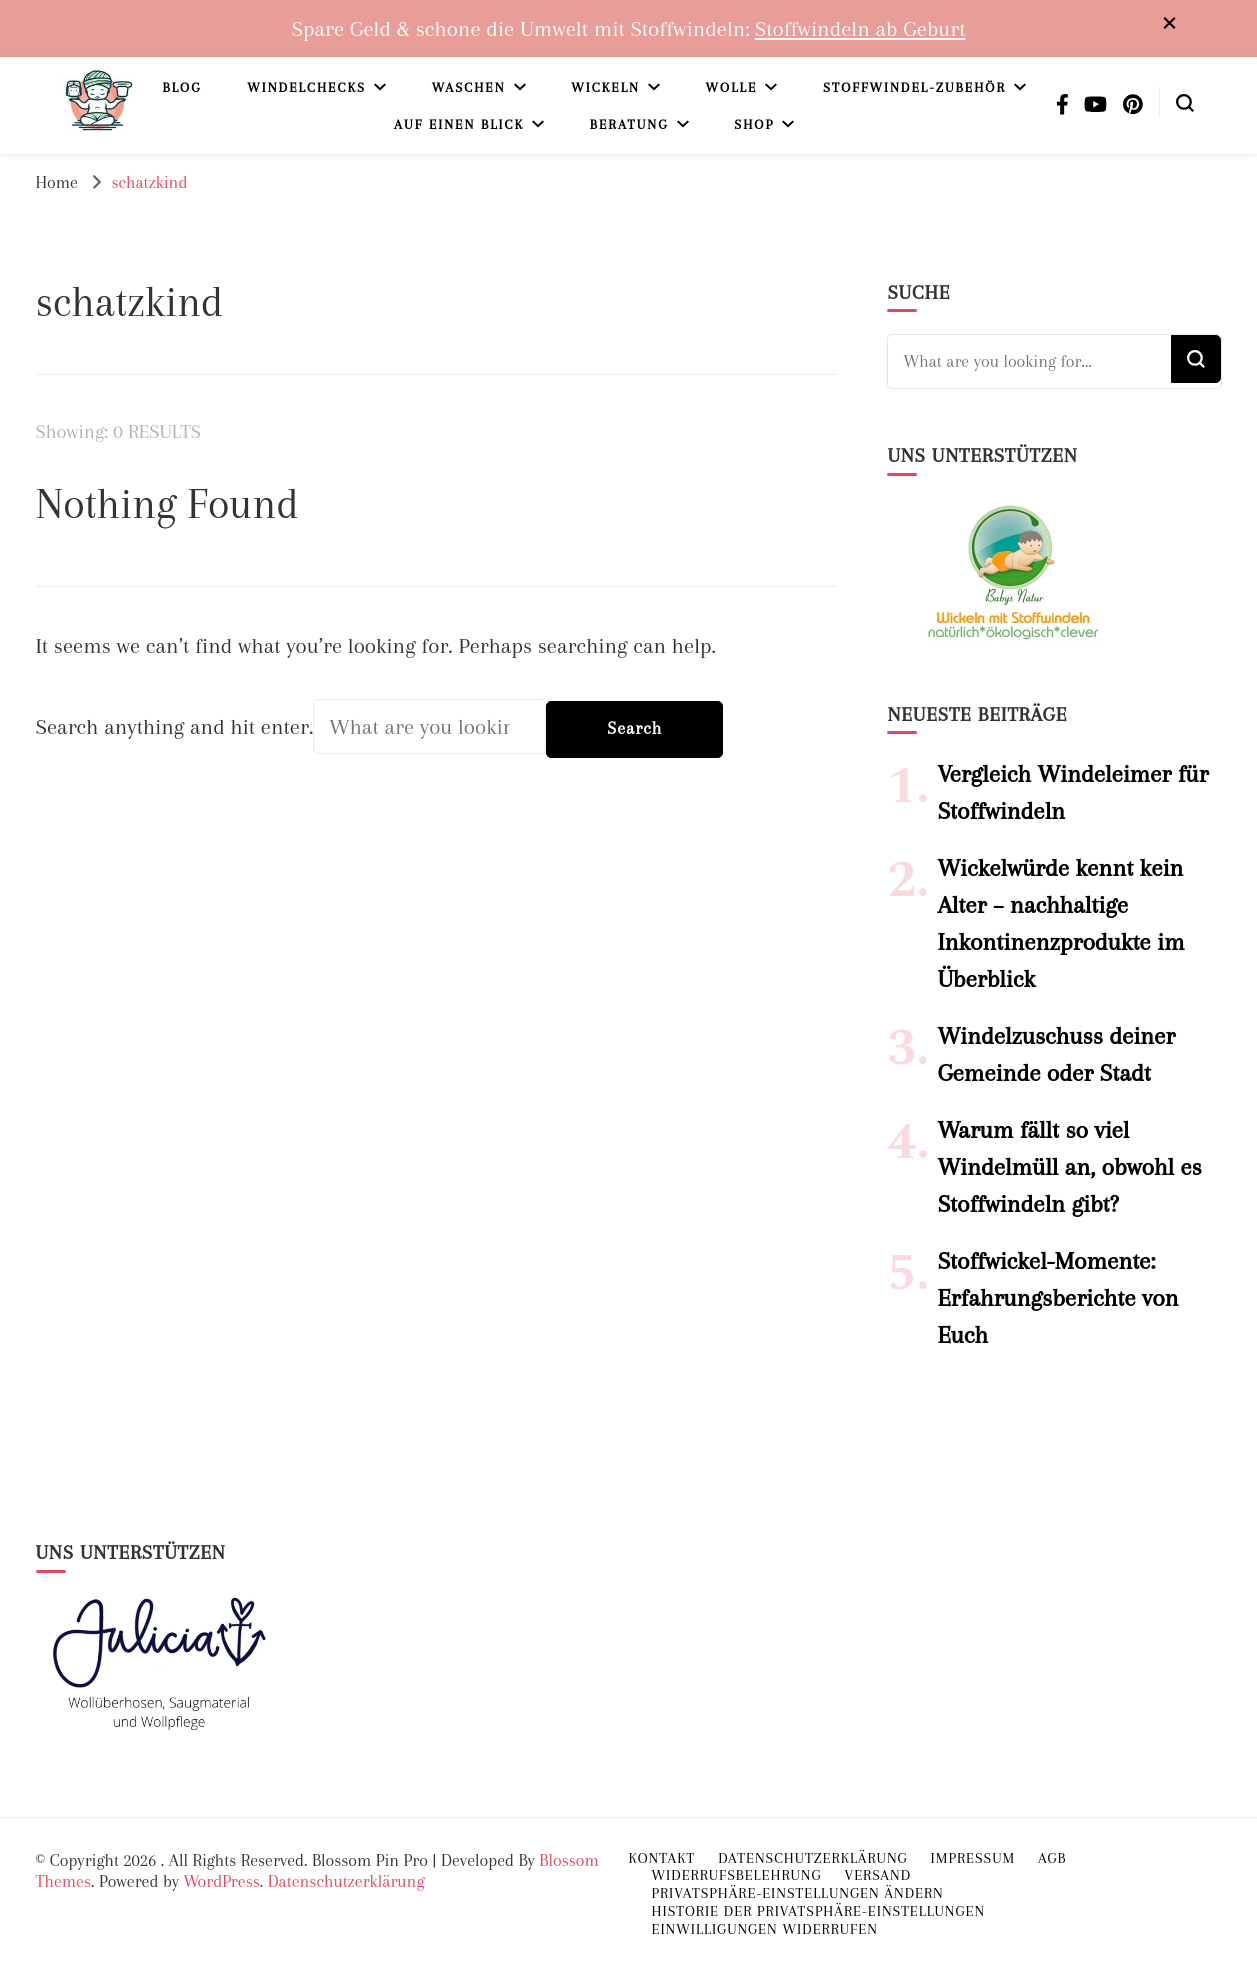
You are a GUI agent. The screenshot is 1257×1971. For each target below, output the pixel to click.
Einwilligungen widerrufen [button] (765, 1929)
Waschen (469, 87)
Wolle (732, 87)
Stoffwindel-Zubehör (914, 87)
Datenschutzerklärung (346, 1881)
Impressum (973, 1858)
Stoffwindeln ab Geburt (860, 28)
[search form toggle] (1185, 101)
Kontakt (662, 1858)
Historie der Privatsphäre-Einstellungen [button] (819, 1911)
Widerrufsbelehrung (737, 1875)
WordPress (221, 1881)
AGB (1052, 1858)
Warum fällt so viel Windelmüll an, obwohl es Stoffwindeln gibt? (1069, 1167)
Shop (754, 124)
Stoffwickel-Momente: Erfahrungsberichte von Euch (1057, 1298)
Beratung (629, 124)
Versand (877, 1875)
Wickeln (605, 87)
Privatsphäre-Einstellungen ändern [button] (798, 1893)
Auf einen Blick (459, 124)
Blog (181, 87)
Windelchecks (306, 87)
